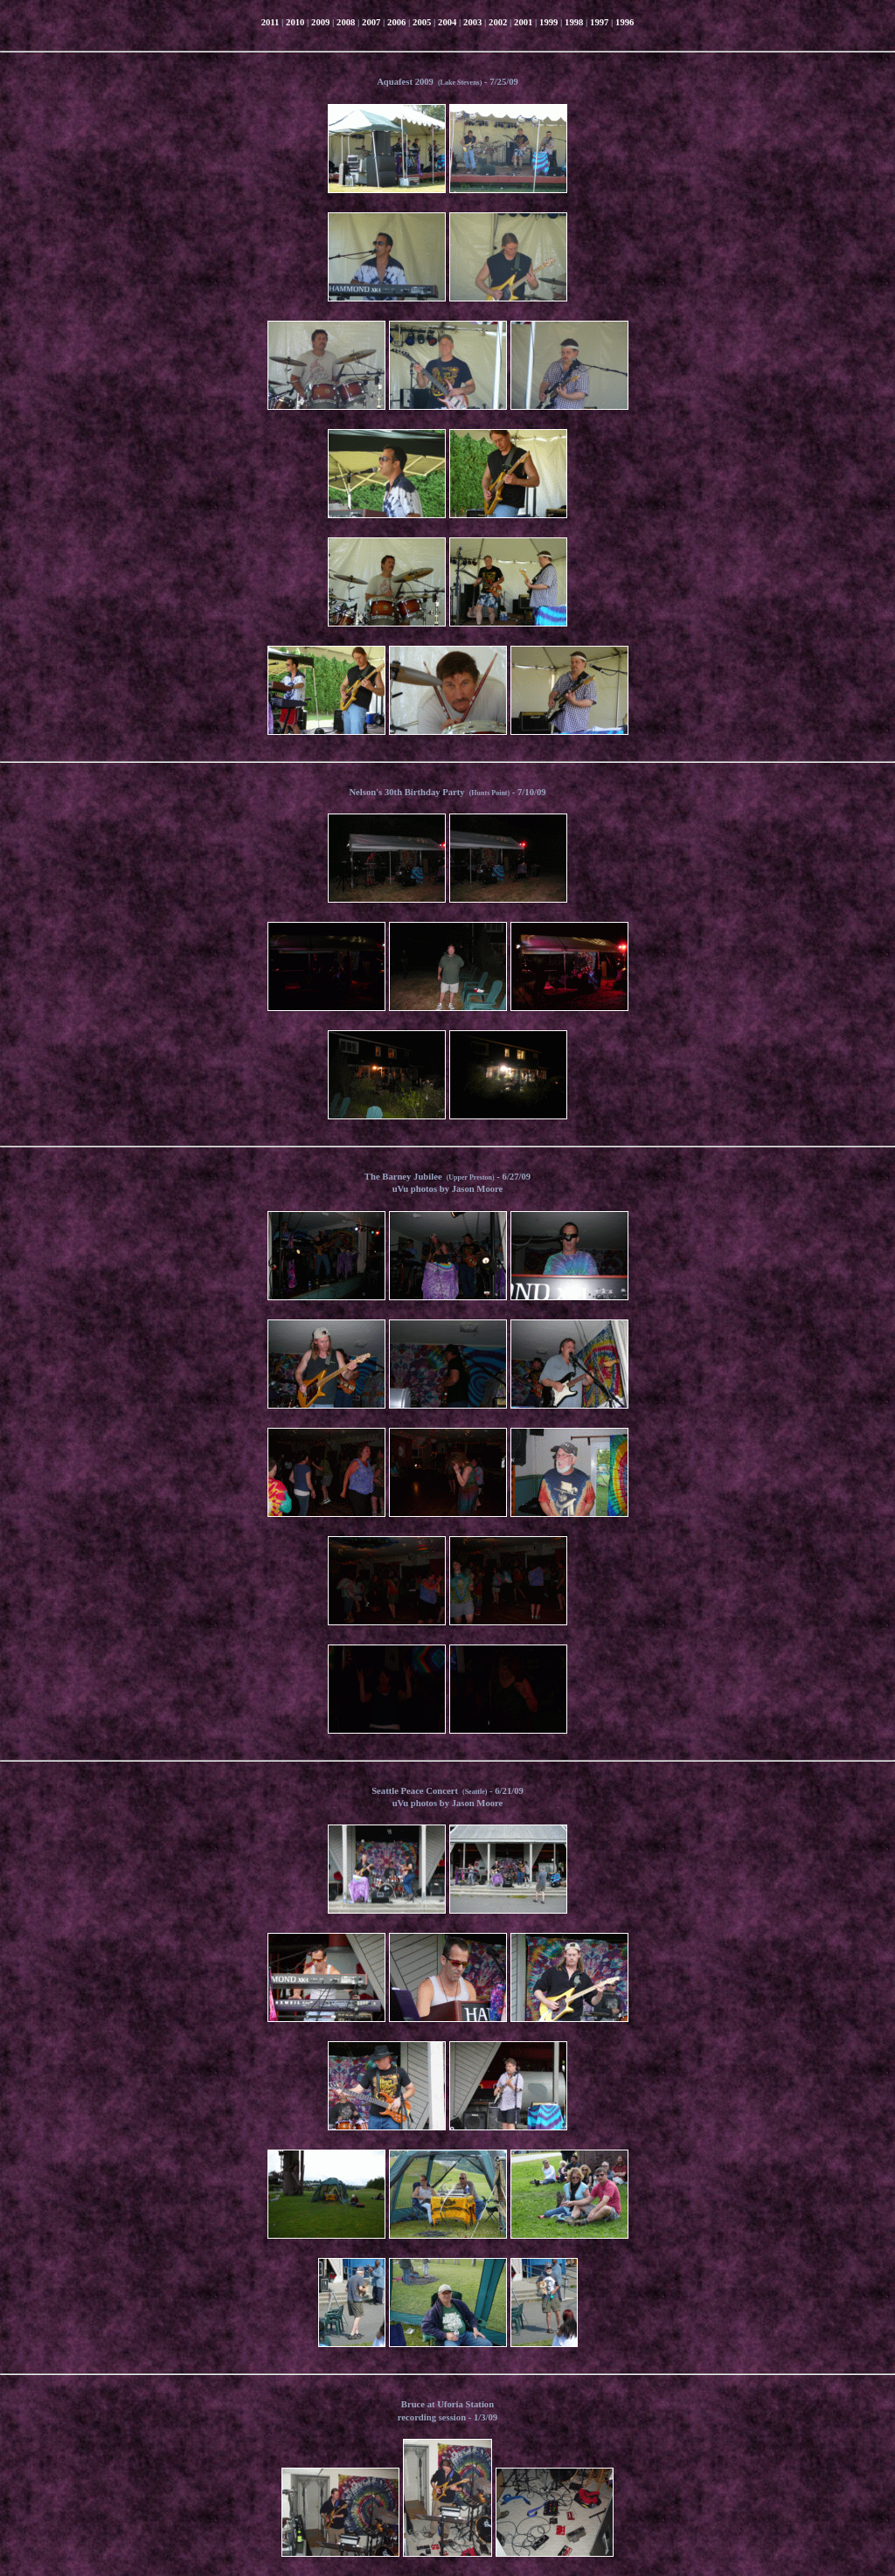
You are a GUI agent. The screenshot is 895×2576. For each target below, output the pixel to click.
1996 (624, 22)
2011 (270, 22)
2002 (498, 22)
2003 (472, 22)
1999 (548, 22)
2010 (295, 22)
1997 (599, 22)
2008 (345, 22)
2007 (371, 22)
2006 (396, 22)
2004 (447, 22)
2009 (320, 22)
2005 (422, 22)
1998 (574, 22)
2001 (523, 22)
